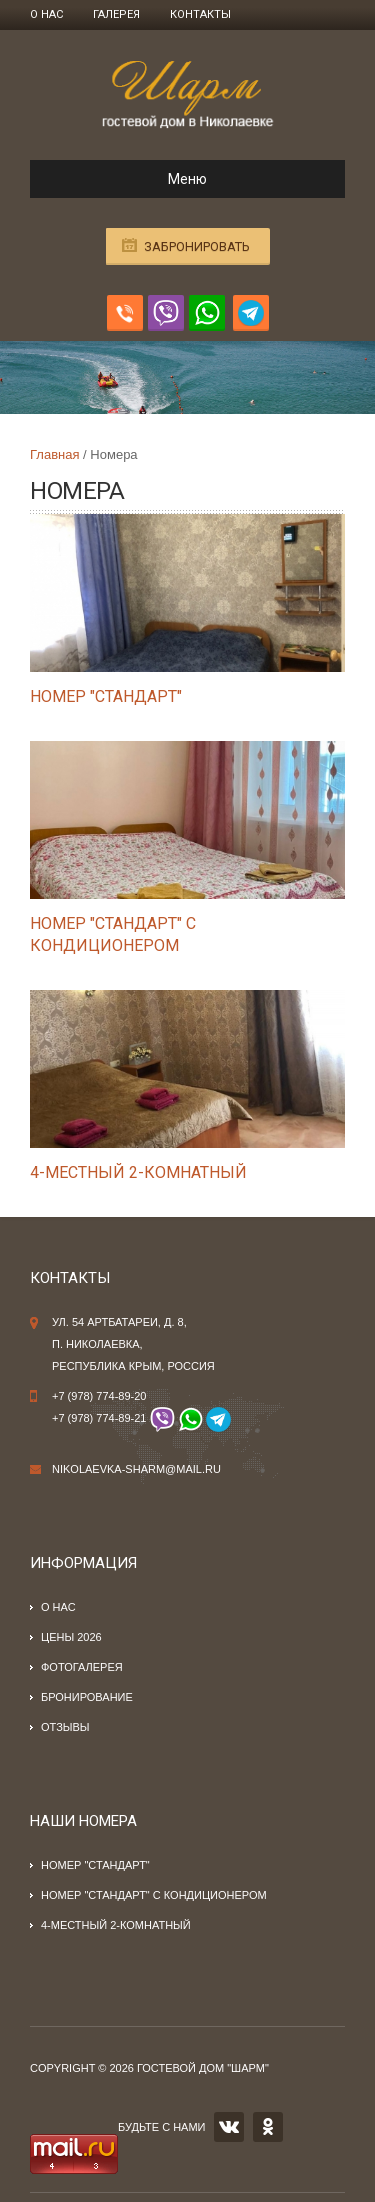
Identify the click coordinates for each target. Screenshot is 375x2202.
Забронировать (197, 246)
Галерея (116, 14)
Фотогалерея (82, 1667)
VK (229, 2127)
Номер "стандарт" (106, 696)
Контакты (200, 14)
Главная (54, 454)
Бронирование (87, 1697)
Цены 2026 (71, 1637)
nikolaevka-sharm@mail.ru (136, 1469)
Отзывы (65, 1727)
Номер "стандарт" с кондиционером (154, 1895)
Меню (126, 179)
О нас (46, 14)
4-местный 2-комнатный (138, 1172)
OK (268, 2127)
